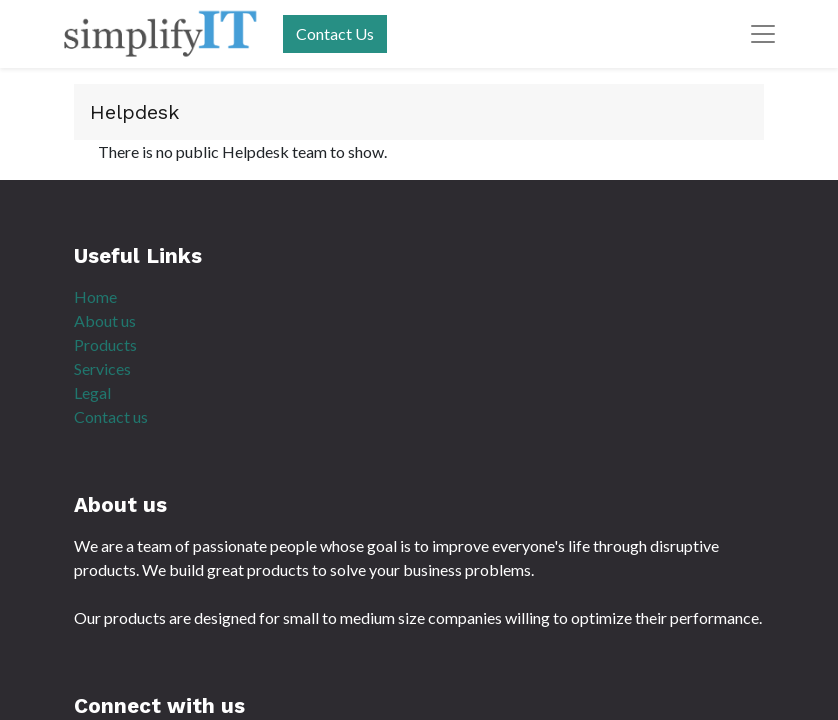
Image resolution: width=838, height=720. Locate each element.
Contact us (111, 416)
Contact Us (335, 33)
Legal (92, 392)
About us (105, 320)
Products (105, 344)
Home (95, 296)
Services (102, 368)
